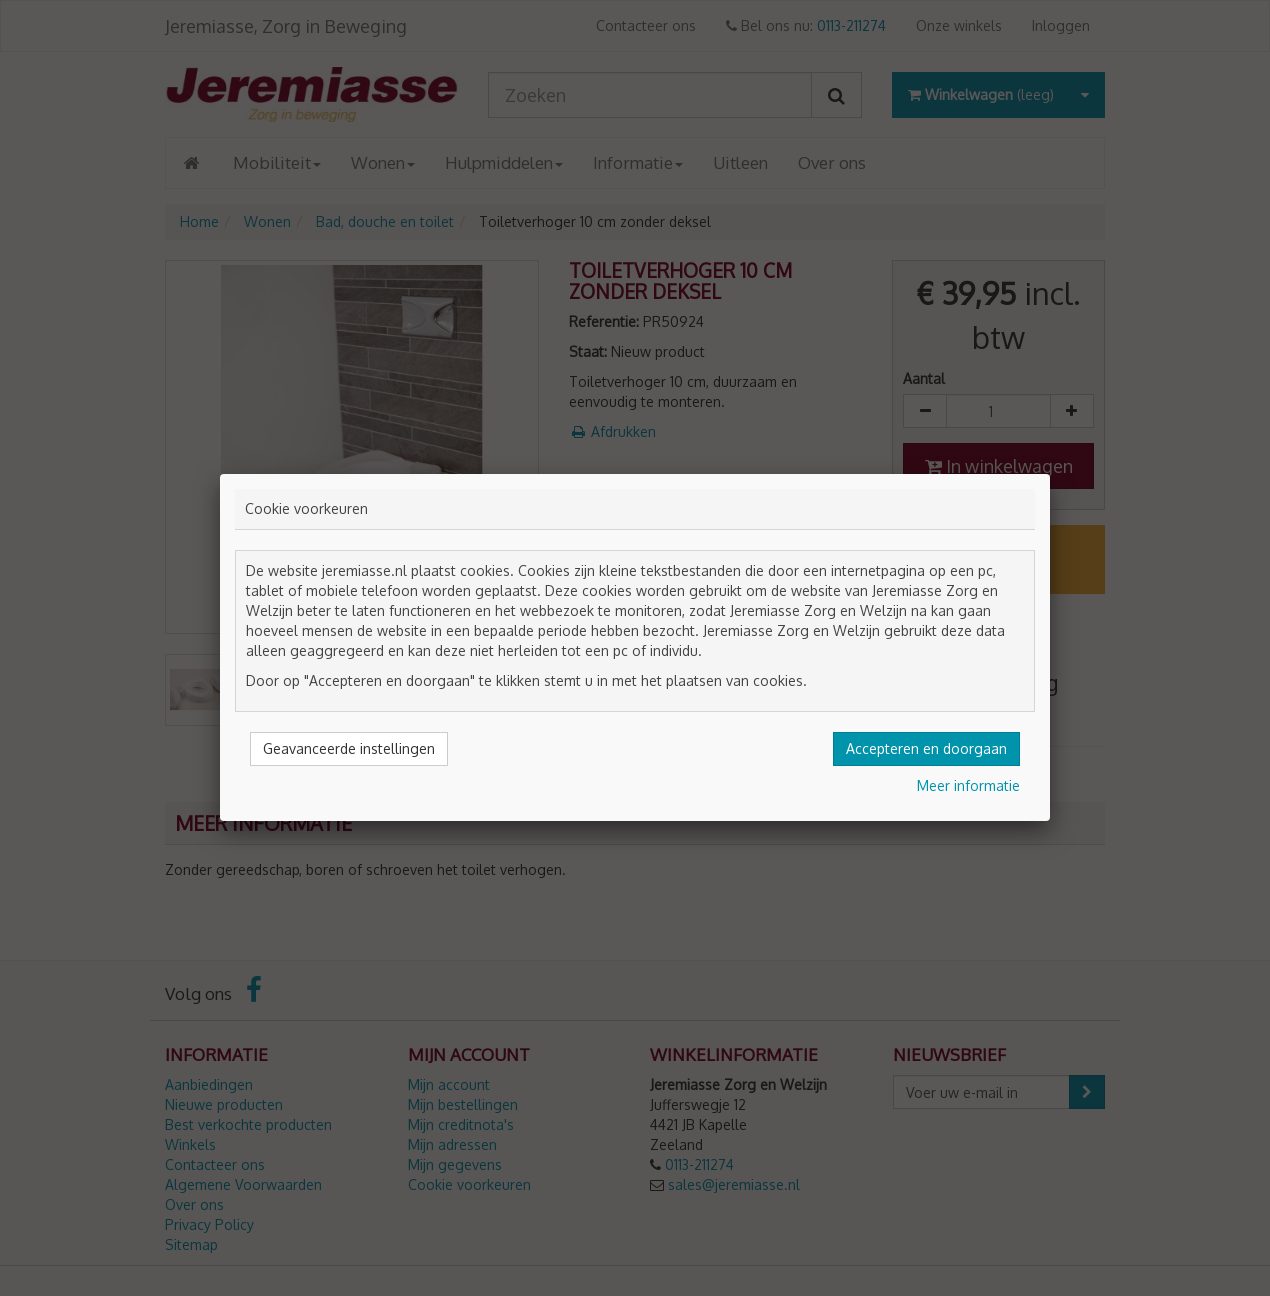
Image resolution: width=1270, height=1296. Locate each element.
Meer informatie (968, 785)
